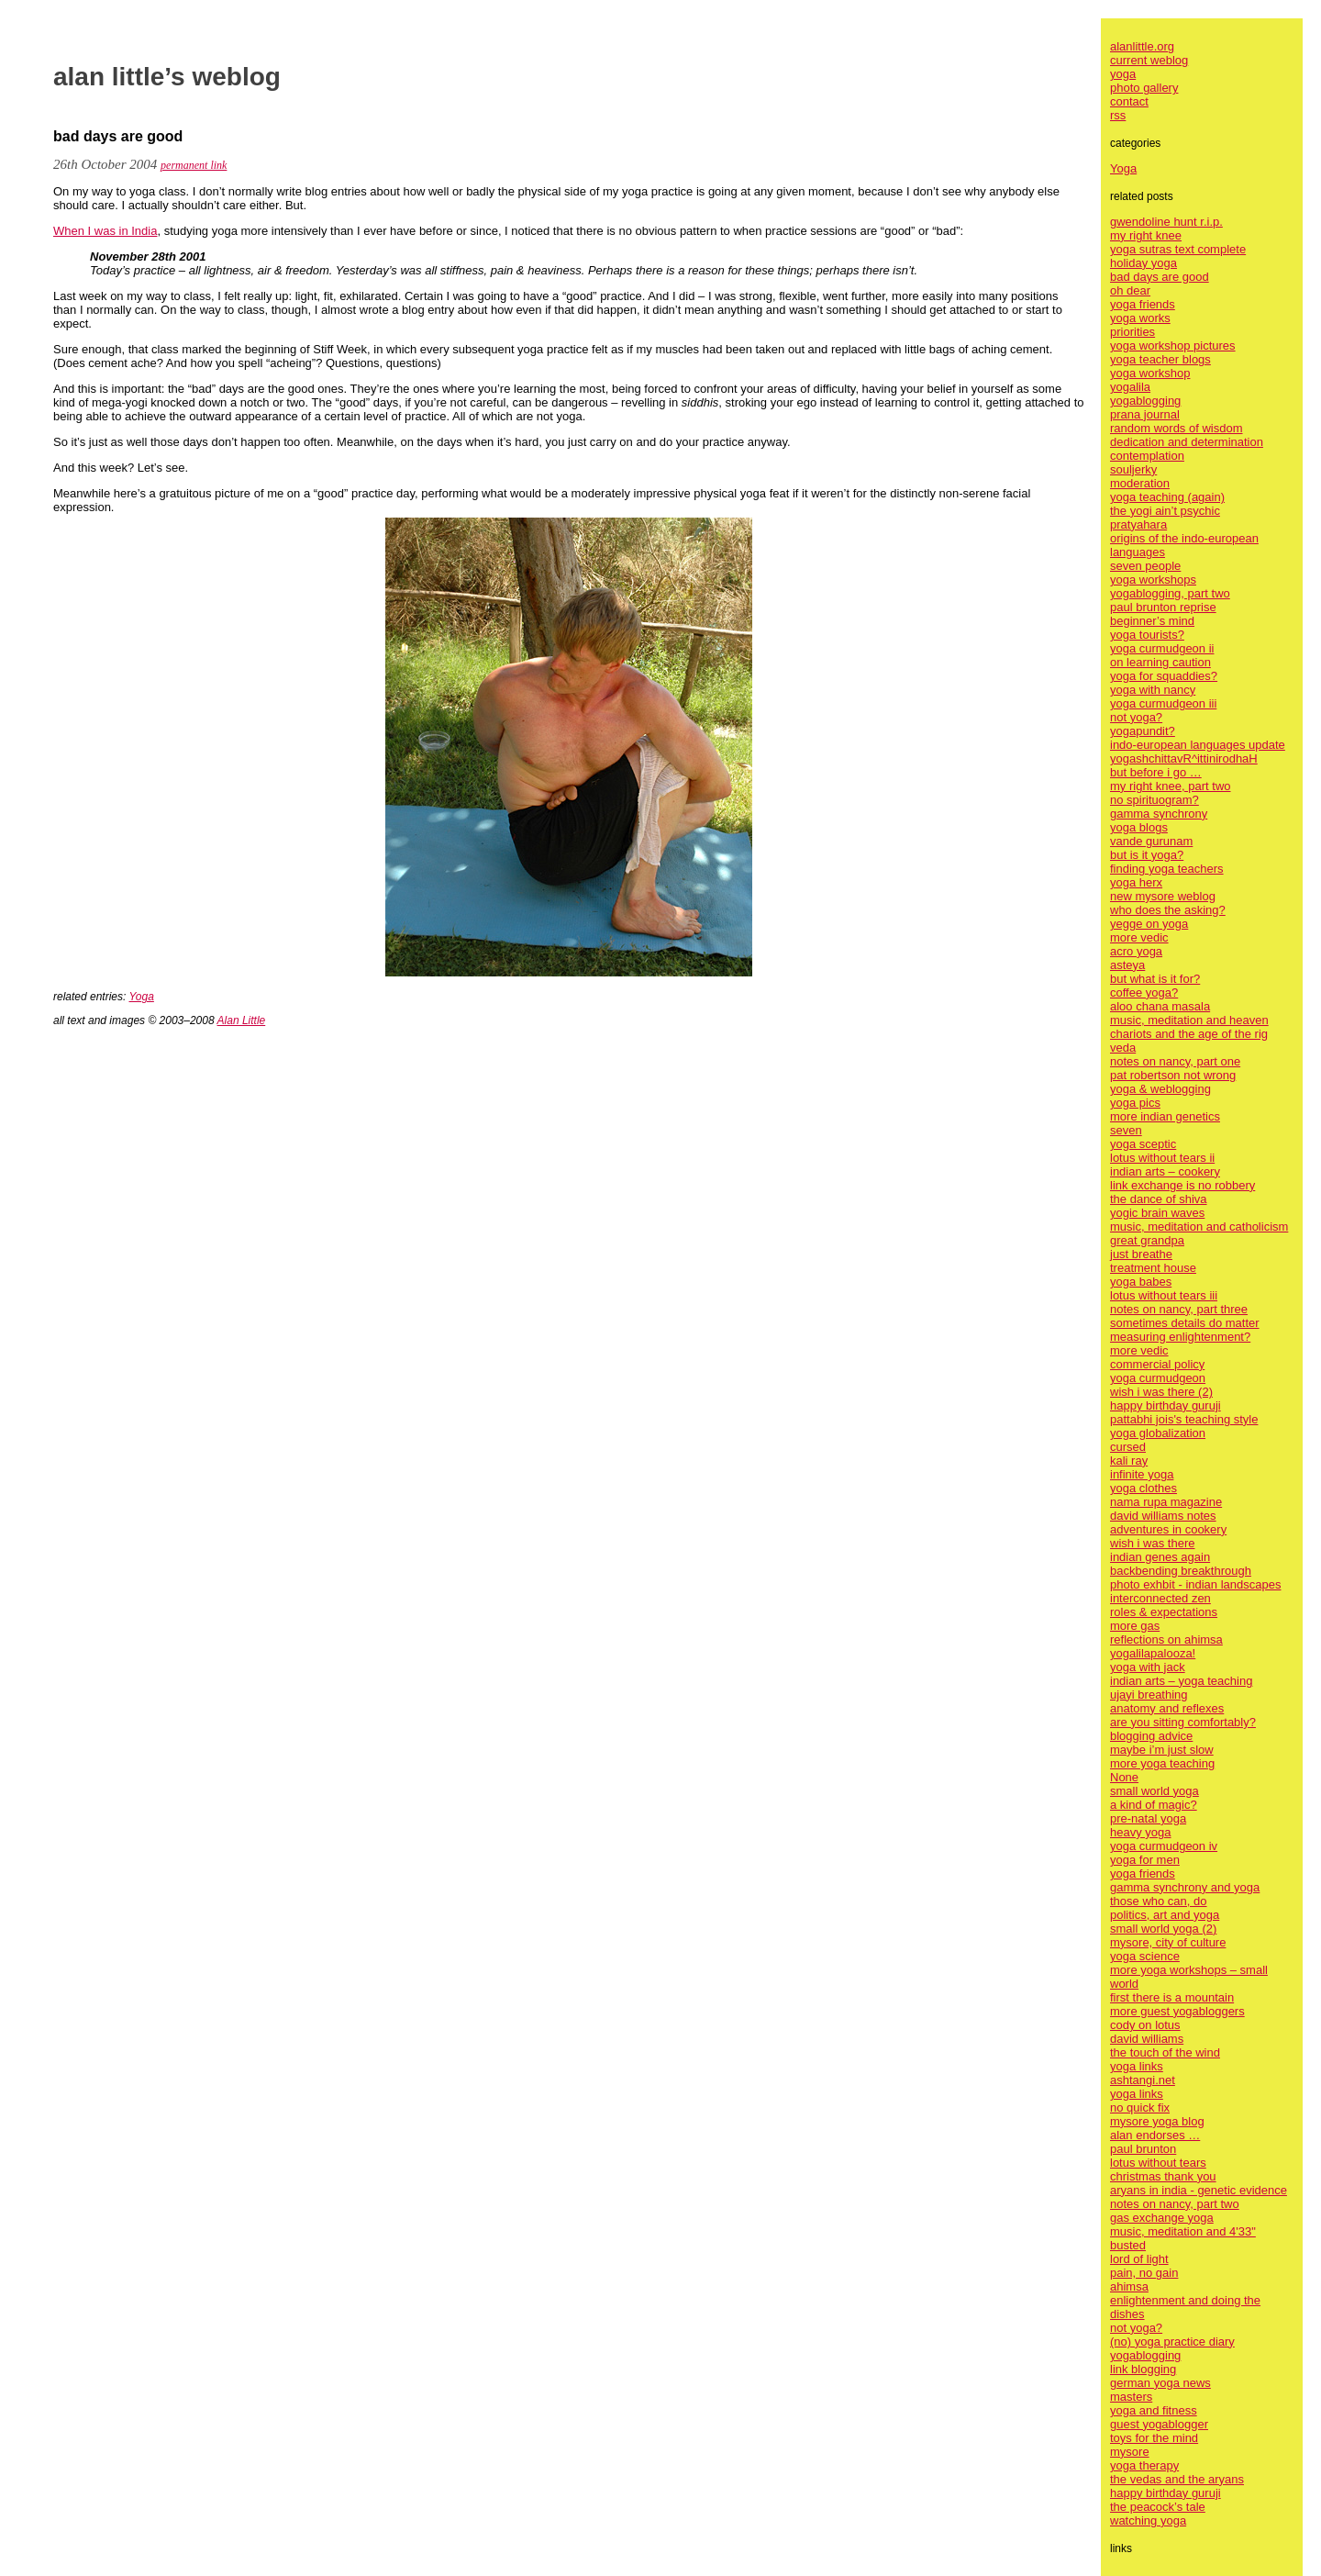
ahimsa (1129, 2286)
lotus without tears (1158, 2162)
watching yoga (1148, 2520)
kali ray (1129, 1460)
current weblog (1149, 60)
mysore (1129, 2452)
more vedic (1139, 937)
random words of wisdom (1176, 428)
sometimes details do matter (1185, 1323)
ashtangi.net (1142, 2080)
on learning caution (1160, 662)
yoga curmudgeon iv (1163, 1846)
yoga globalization (1157, 1433)
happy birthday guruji (1165, 1405)
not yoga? (1136, 717)
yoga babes (1140, 1281)
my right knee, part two (1170, 786)
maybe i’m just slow (1162, 1749)
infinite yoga (1141, 1474)
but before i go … (1156, 772)
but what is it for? (1155, 979)
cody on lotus (1145, 2025)
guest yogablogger (1159, 2424)
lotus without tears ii (1162, 1158)
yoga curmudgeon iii (1163, 703)
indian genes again (1160, 1557)
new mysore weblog (1163, 896)
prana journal (1145, 414)
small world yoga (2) (1163, 1928)
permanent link (194, 165)
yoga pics (1135, 1103)
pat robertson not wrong (1173, 1075)
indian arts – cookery (1165, 1171)
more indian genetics (1165, 1116)
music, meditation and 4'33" (1183, 2231)
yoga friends (1142, 304)
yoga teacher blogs (1160, 359)
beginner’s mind (1152, 621)
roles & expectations (1163, 1612)
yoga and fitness (1153, 2410)
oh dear (1130, 290)
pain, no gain (1144, 2273)
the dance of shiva (1158, 1199)
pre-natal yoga (1148, 1818)
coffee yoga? (1144, 992)
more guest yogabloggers (1177, 2011)
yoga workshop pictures (1173, 345)
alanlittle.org (1142, 46)
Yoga (141, 996)
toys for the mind (1154, 2438)
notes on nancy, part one (1175, 1061)
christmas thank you (1163, 2176)
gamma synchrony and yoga (1185, 1887)
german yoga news (1160, 2383)
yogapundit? (1142, 731)
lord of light (1139, 2259)
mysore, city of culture (1168, 1942)
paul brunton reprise (1163, 607)
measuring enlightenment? (1180, 1337)
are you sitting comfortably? (1183, 1722)
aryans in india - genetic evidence (1198, 2190)
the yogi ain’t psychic (1165, 511)
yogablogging (1145, 400)
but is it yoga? (1146, 855)
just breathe (1141, 1254)
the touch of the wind (1165, 2052)
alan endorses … (1155, 2135)
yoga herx (1136, 882)
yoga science (1145, 1956)
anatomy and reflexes (1167, 1708)
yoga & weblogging (1160, 1089)
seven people (1145, 566)
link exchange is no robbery (1182, 1185)
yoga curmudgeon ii (1162, 648)
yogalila (1130, 387)
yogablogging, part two (1170, 593)
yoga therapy (1144, 2465)
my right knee (1146, 235)
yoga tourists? (1147, 634)
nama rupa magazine (1166, 1502)
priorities (1132, 332)
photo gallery (1144, 88)
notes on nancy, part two (1174, 2204)
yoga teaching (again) (1167, 497)
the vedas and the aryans (1177, 2479)
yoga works (1140, 318)
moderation (1140, 483)
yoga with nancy (1152, 690)
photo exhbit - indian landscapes (1195, 1584)
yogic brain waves (1157, 1213)
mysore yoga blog (1157, 2121)
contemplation (1147, 456)
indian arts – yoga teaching (1181, 1681)
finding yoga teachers (1167, 868)
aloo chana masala (1160, 1006)
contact (1129, 101)
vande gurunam (1151, 841)
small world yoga (1154, 1791)
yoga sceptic (1143, 1144)
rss (1118, 115)
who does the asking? (1168, 910)
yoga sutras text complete (1178, 249)
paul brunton (1143, 2149)
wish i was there (1152, 1543)
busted (1128, 2245)
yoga (1123, 74)
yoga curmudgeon (1157, 1378)
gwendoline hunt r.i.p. (1166, 222)
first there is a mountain (1172, 1997)
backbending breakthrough (1180, 1571)
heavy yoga (1140, 1832)
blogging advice (1151, 1736)
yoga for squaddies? (1163, 676)
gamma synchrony (1158, 813)
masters (1131, 2396)
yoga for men (1145, 1860)
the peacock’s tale (1157, 2507)
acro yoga (1136, 951)
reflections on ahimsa (1166, 1639)
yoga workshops (1153, 579)
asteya (1127, 965)
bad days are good (1159, 277)
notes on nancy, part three (1179, 1309)
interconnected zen (1160, 1598)
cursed (1128, 1447)
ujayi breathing (1149, 1694)
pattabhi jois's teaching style (1184, 1419)
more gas (1135, 1626)
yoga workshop (1150, 373)
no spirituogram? (1154, 800)
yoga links (1136, 2066)
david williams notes (1163, 1515)
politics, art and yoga (1164, 1915)
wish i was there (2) (1161, 1392)
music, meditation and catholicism (1199, 1226)
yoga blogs (1139, 827)
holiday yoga (1143, 263)
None (1124, 1777)
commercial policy (1157, 1364)
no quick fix (1140, 2107)
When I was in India (105, 231)
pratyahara (1138, 524)
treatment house (1153, 1268)
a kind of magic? (1153, 1805)
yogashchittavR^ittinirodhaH (1184, 758)
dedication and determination (1186, 442)
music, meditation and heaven (1189, 1020)
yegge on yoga (1149, 924)
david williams (1146, 2039)
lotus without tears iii (1163, 1295)
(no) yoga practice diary (1172, 2341)
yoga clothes (1143, 1488)
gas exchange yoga (1162, 2218)
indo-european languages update (1197, 745)
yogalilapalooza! (1152, 1653)
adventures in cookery (1168, 1529)
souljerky (1133, 469)
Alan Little (241, 1020)
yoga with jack (1147, 1667)
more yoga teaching (1162, 1763)
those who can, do (1158, 1901)
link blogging (1143, 2369)
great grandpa (1147, 1240)
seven (1126, 1130)
